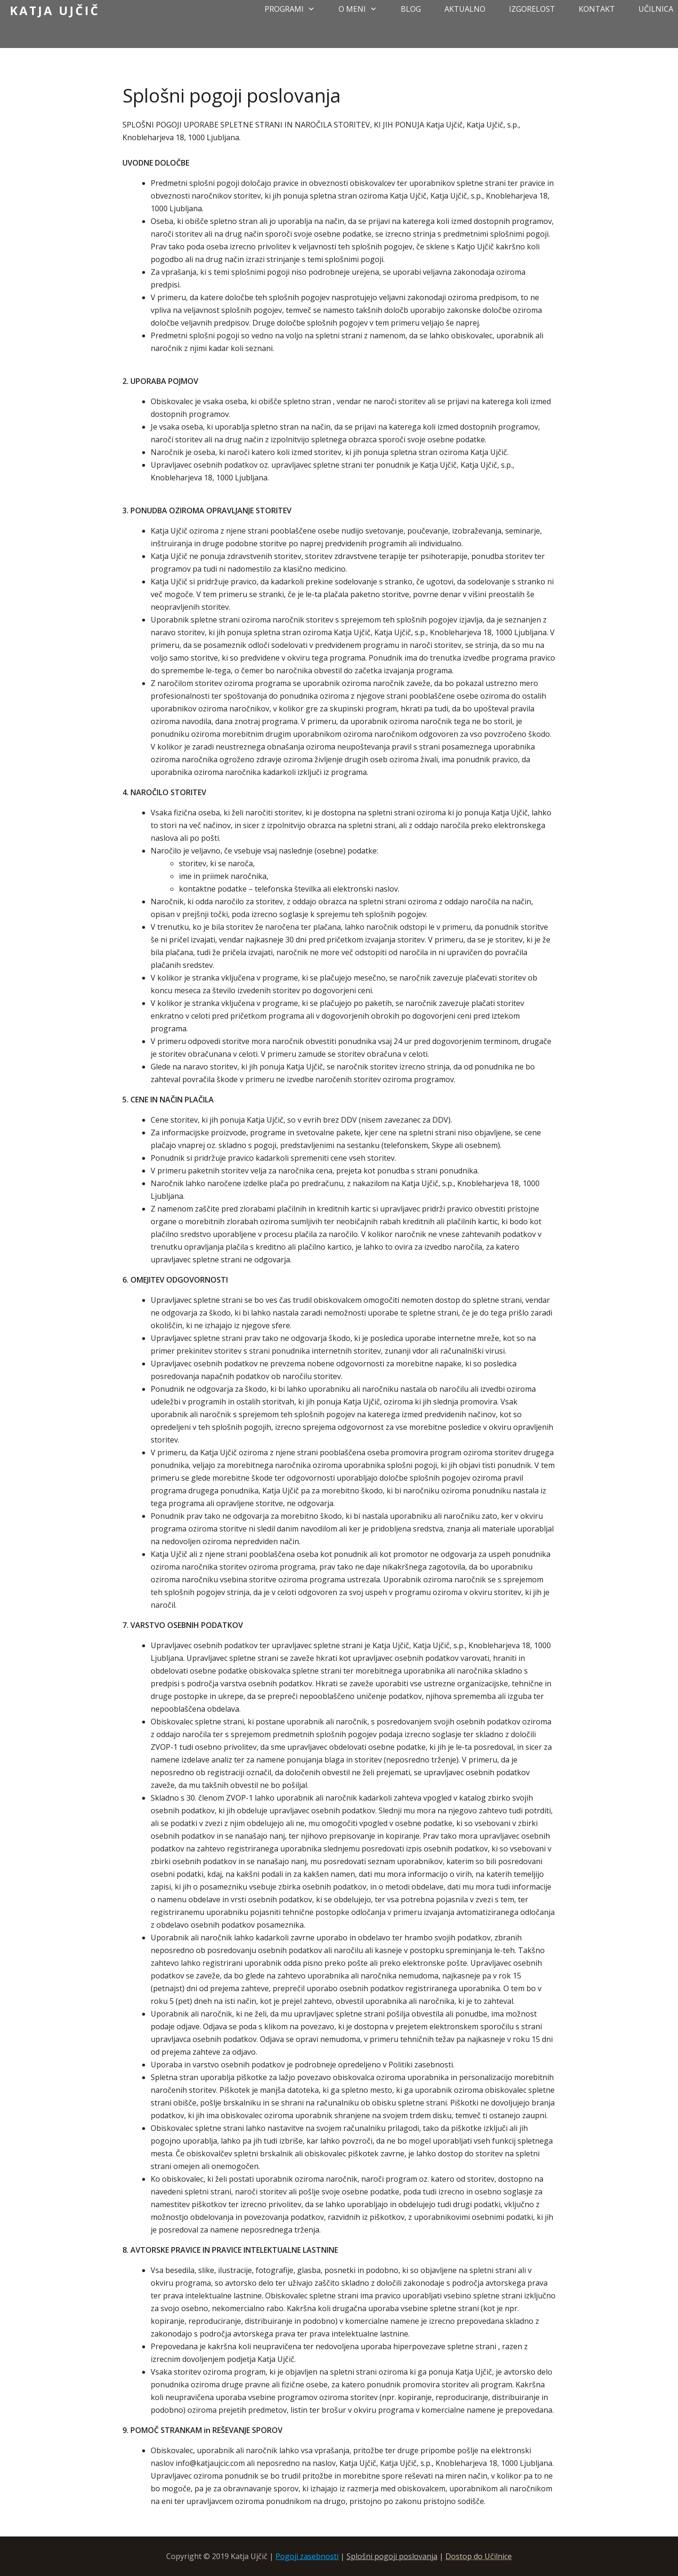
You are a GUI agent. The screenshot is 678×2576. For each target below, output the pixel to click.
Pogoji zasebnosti (307, 2556)
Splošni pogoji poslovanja (392, 2556)
